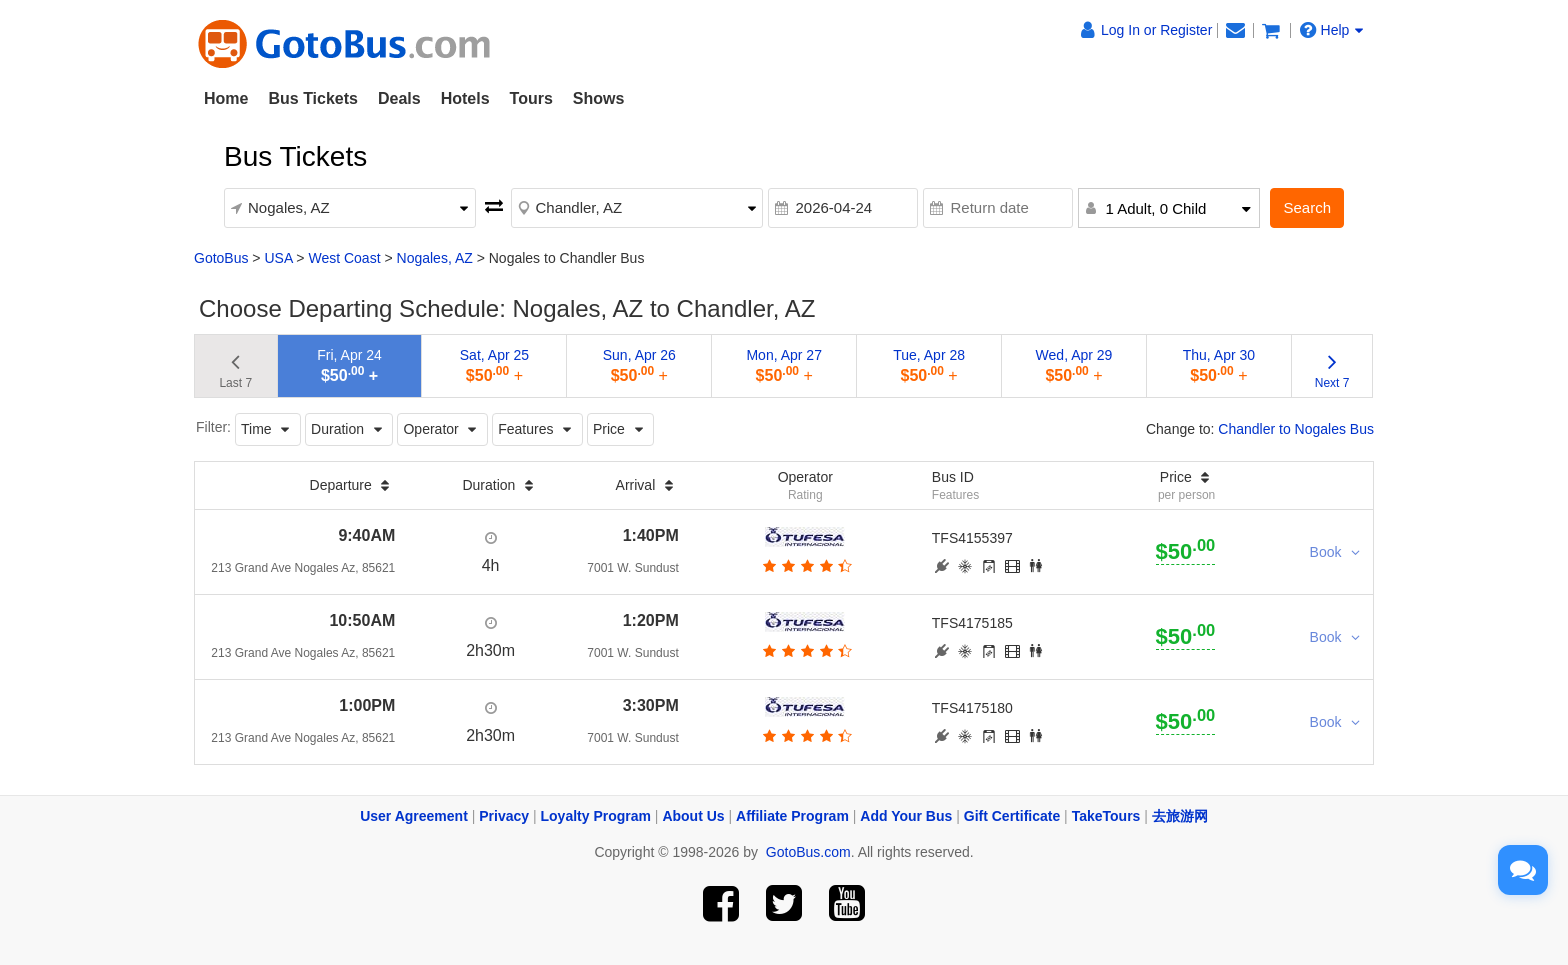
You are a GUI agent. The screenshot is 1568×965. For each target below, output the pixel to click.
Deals (399, 98)
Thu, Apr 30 (1219, 365)
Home (226, 98)
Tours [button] (531, 98)
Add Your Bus (906, 816)
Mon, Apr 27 (784, 365)
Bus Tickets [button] (313, 98)
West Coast (344, 258)
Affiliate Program (792, 816)
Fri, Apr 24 (349, 365)
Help (1332, 30)
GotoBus (221, 258)
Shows (599, 98)
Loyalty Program (596, 816)
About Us (693, 816)
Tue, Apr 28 (929, 365)
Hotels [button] (465, 98)
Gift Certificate (1012, 816)
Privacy (504, 816)
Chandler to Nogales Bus (1296, 429)
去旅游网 (1180, 816)
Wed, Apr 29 (1074, 365)
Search (1307, 207)
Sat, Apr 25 (494, 365)
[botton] (805, 566)
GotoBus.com (808, 852)
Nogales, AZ (435, 258)
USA (278, 258)
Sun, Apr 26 (639, 365)
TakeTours (1106, 816)
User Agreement (414, 816)
